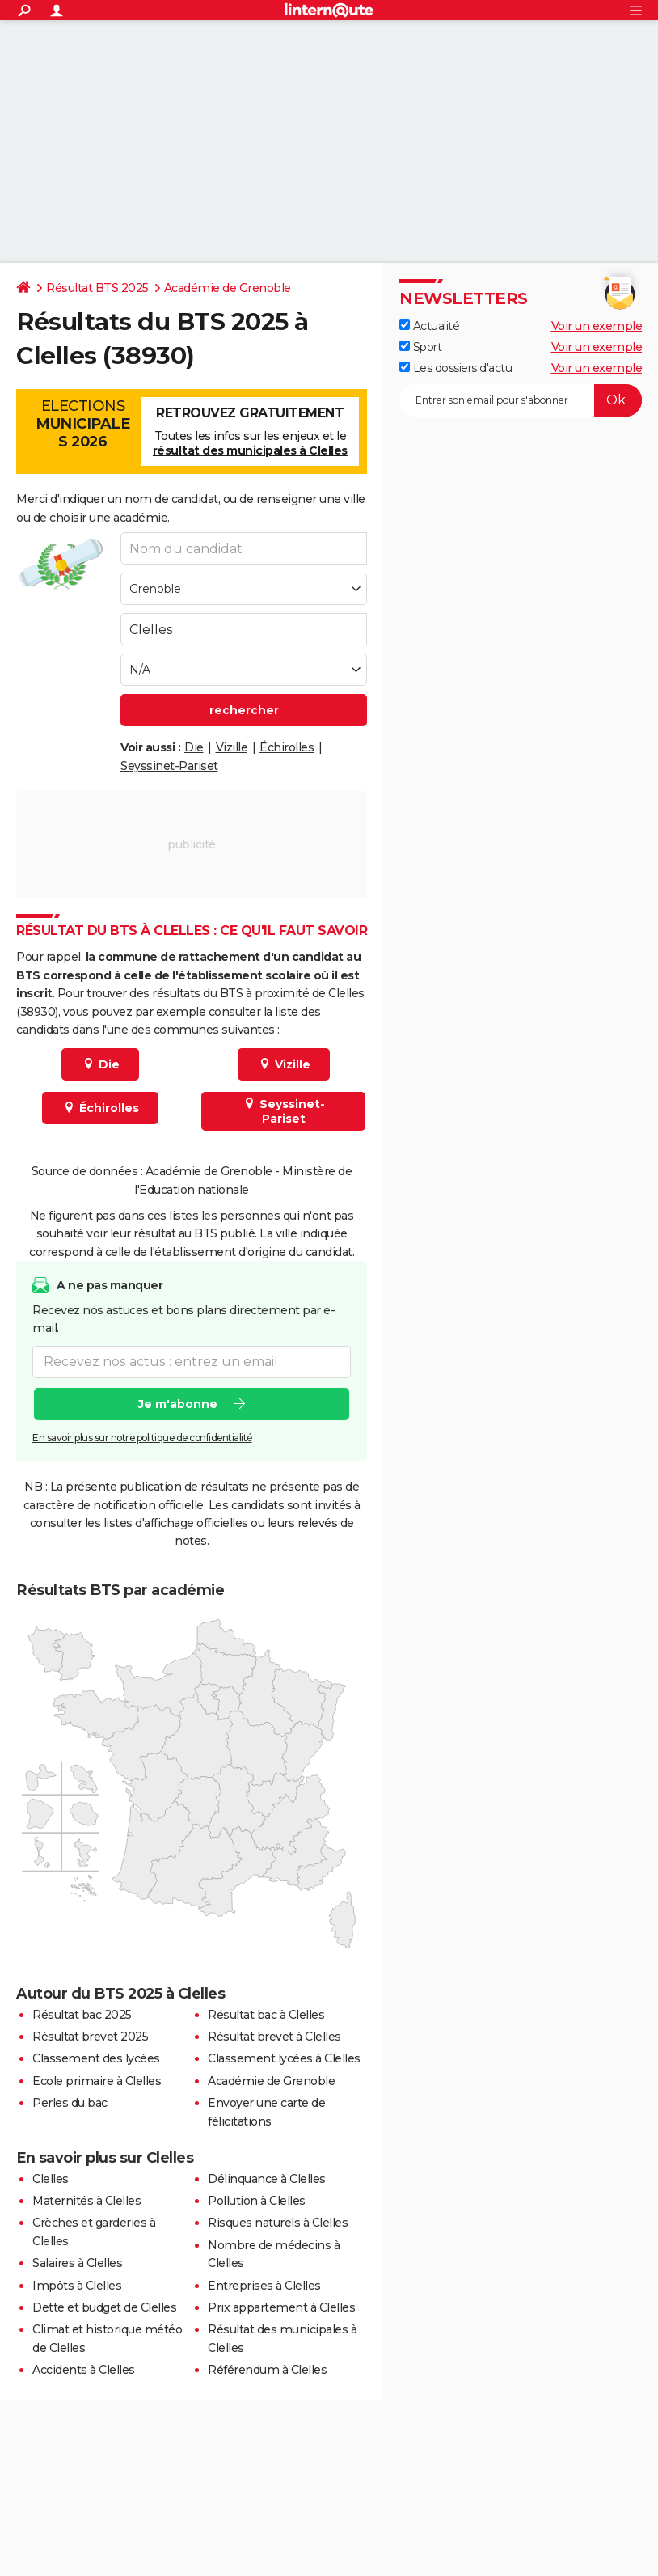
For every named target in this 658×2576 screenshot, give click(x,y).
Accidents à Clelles (83, 2369)
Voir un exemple (597, 326)
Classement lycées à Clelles (284, 2058)
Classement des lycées (96, 2058)
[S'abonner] (520, 400)
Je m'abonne (177, 1404)
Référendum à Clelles (267, 2369)
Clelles (50, 2179)
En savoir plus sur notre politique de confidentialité (142, 1438)
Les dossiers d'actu (455, 368)
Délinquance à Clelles (267, 2179)
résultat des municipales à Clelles (250, 450)
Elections (82, 423)
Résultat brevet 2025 (90, 2036)
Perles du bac (70, 2103)
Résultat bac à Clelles (266, 2014)
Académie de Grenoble (227, 288)
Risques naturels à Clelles (278, 2222)
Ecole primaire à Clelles (96, 2081)
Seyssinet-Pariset (169, 766)
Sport (420, 347)
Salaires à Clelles (77, 2263)
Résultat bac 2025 (82, 2014)
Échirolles (286, 747)
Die (194, 747)
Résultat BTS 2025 (97, 288)
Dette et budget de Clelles (104, 2307)
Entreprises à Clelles (264, 2285)
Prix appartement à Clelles (281, 2307)
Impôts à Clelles (76, 2285)
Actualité (429, 326)
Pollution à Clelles (257, 2200)
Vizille (232, 747)
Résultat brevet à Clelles (274, 2036)
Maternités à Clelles (86, 2200)
